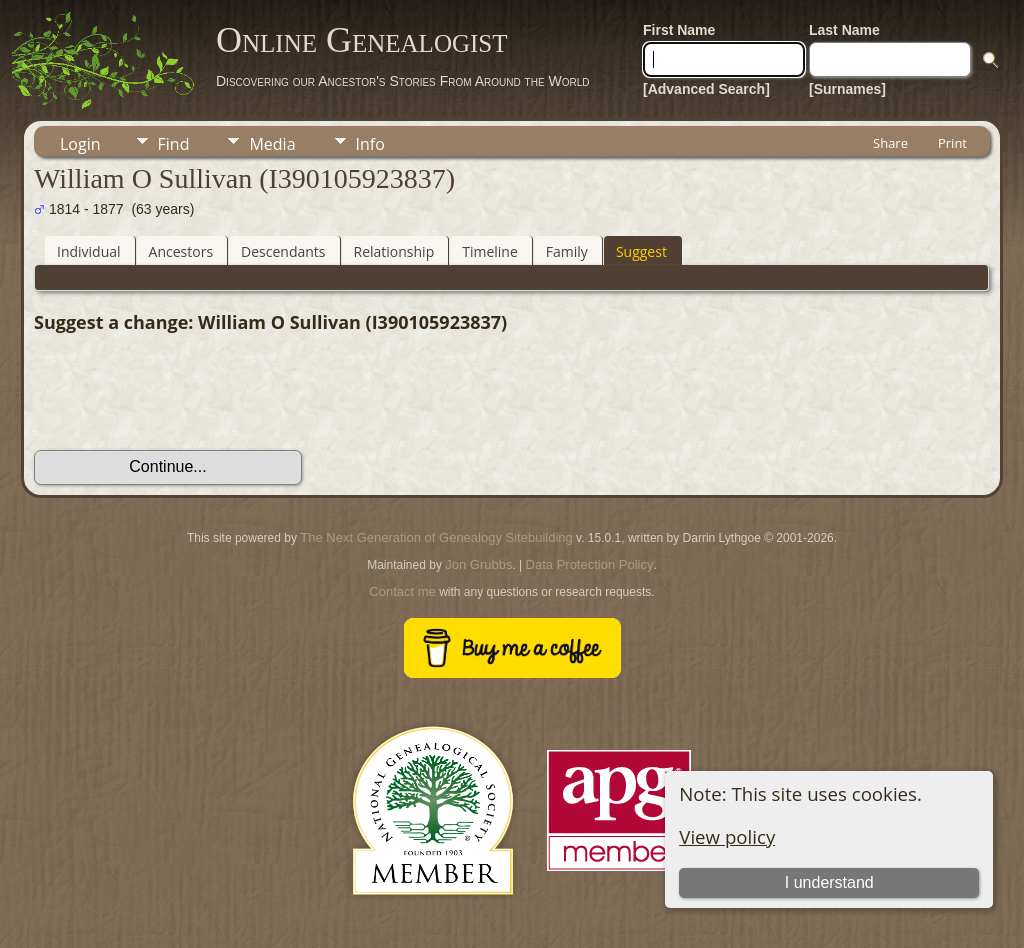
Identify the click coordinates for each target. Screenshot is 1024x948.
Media (272, 144)
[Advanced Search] (706, 89)
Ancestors (181, 251)
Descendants (283, 251)
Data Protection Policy (590, 564)
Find (174, 144)
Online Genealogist (362, 40)
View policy (727, 836)
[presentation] (186, 392)
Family (567, 251)
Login (80, 144)
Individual (89, 251)
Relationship (394, 251)
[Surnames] (847, 89)
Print (952, 143)
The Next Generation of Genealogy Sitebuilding (436, 537)
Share (890, 143)
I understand (829, 882)
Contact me (402, 591)
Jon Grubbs (478, 564)
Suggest (641, 251)
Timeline (490, 251)
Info (370, 144)
